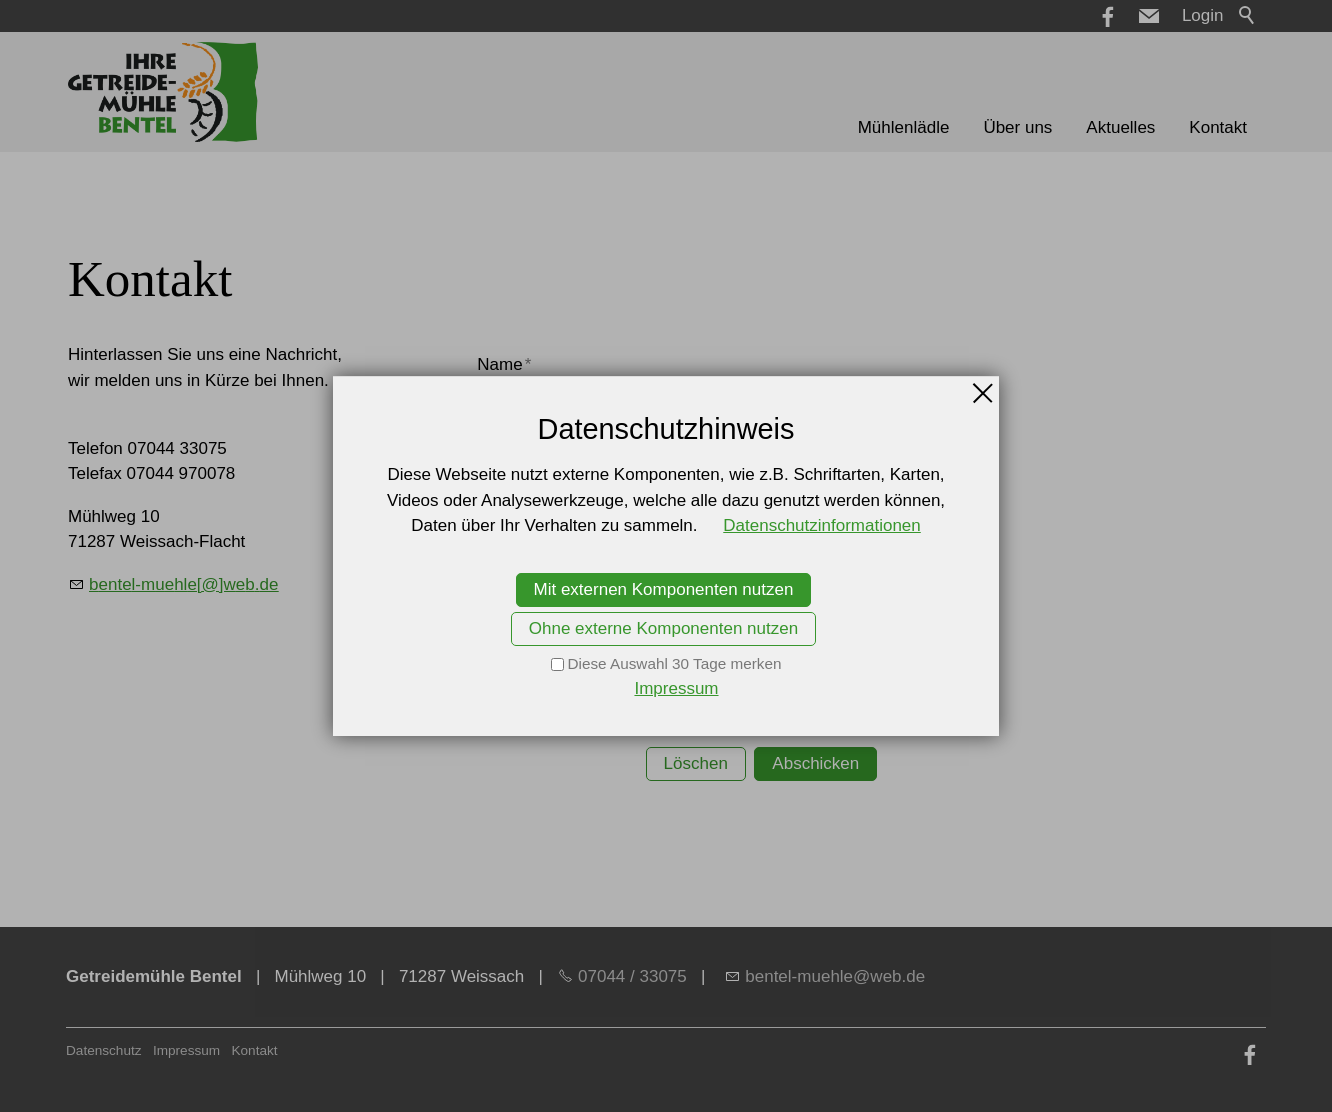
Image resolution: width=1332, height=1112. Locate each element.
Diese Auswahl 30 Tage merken (675, 663)
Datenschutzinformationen (822, 525)
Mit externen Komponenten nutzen (664, 589)
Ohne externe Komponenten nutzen (663, 628)
